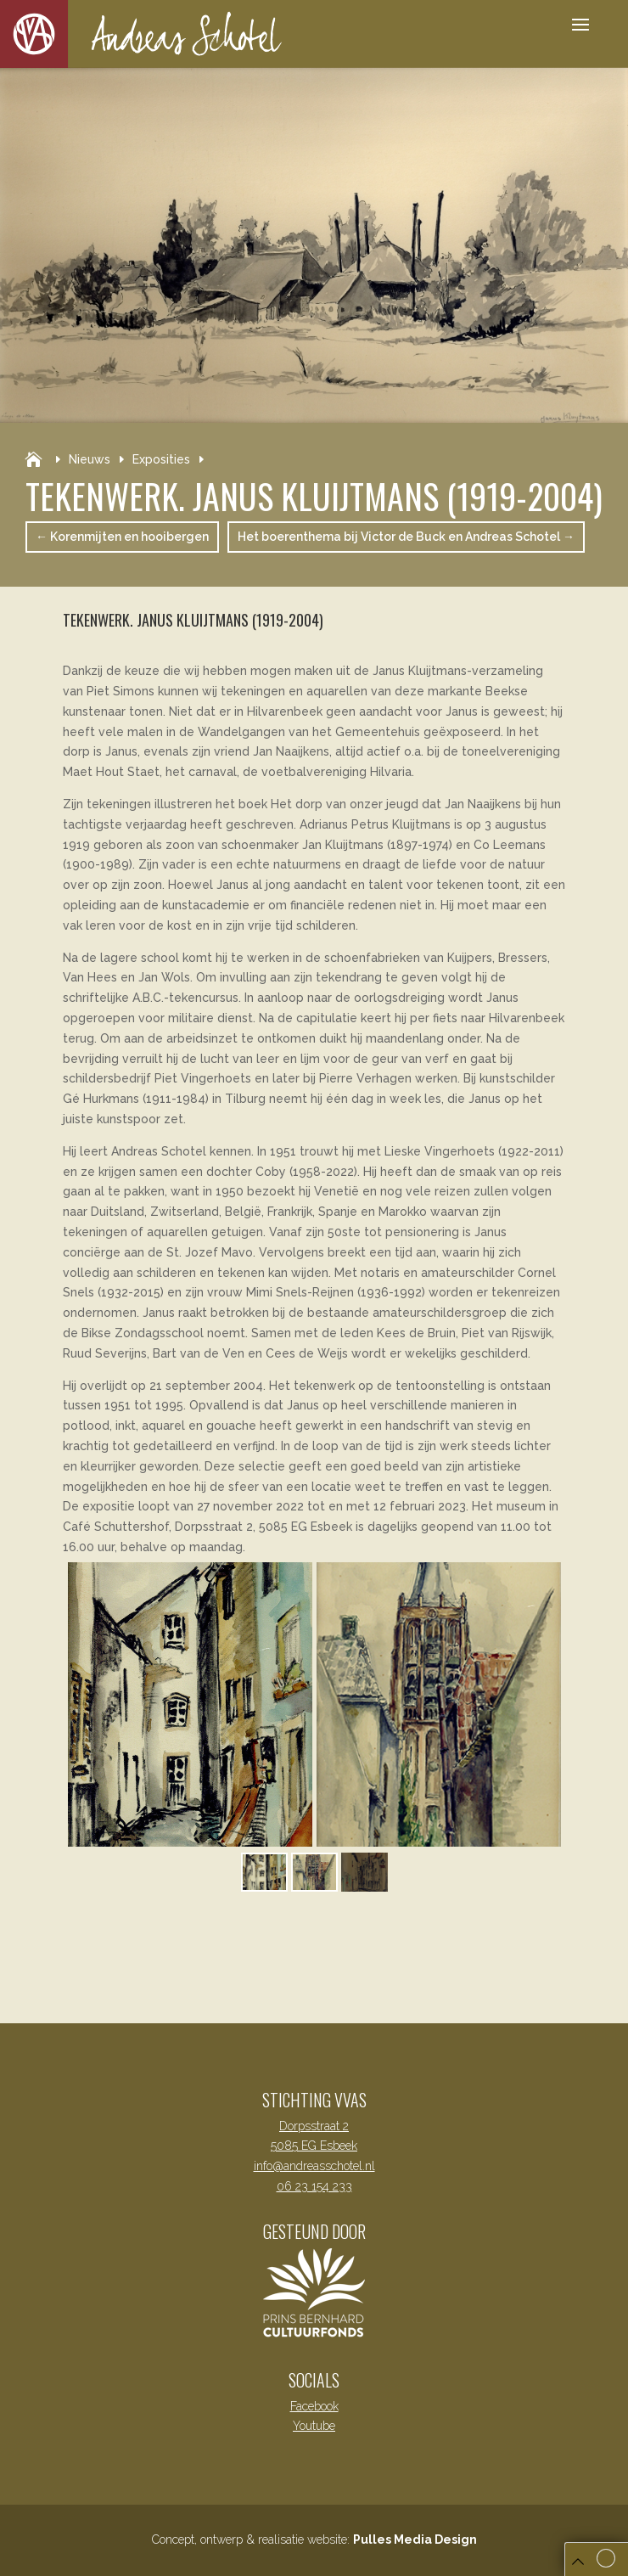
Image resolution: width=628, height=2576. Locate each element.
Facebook (314, 2406)
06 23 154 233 (314, 2186)
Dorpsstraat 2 (314, 2126)
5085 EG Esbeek (314, 2145)
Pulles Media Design (415, 2539)
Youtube (314, 2426)
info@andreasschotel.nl (314, 2166)
